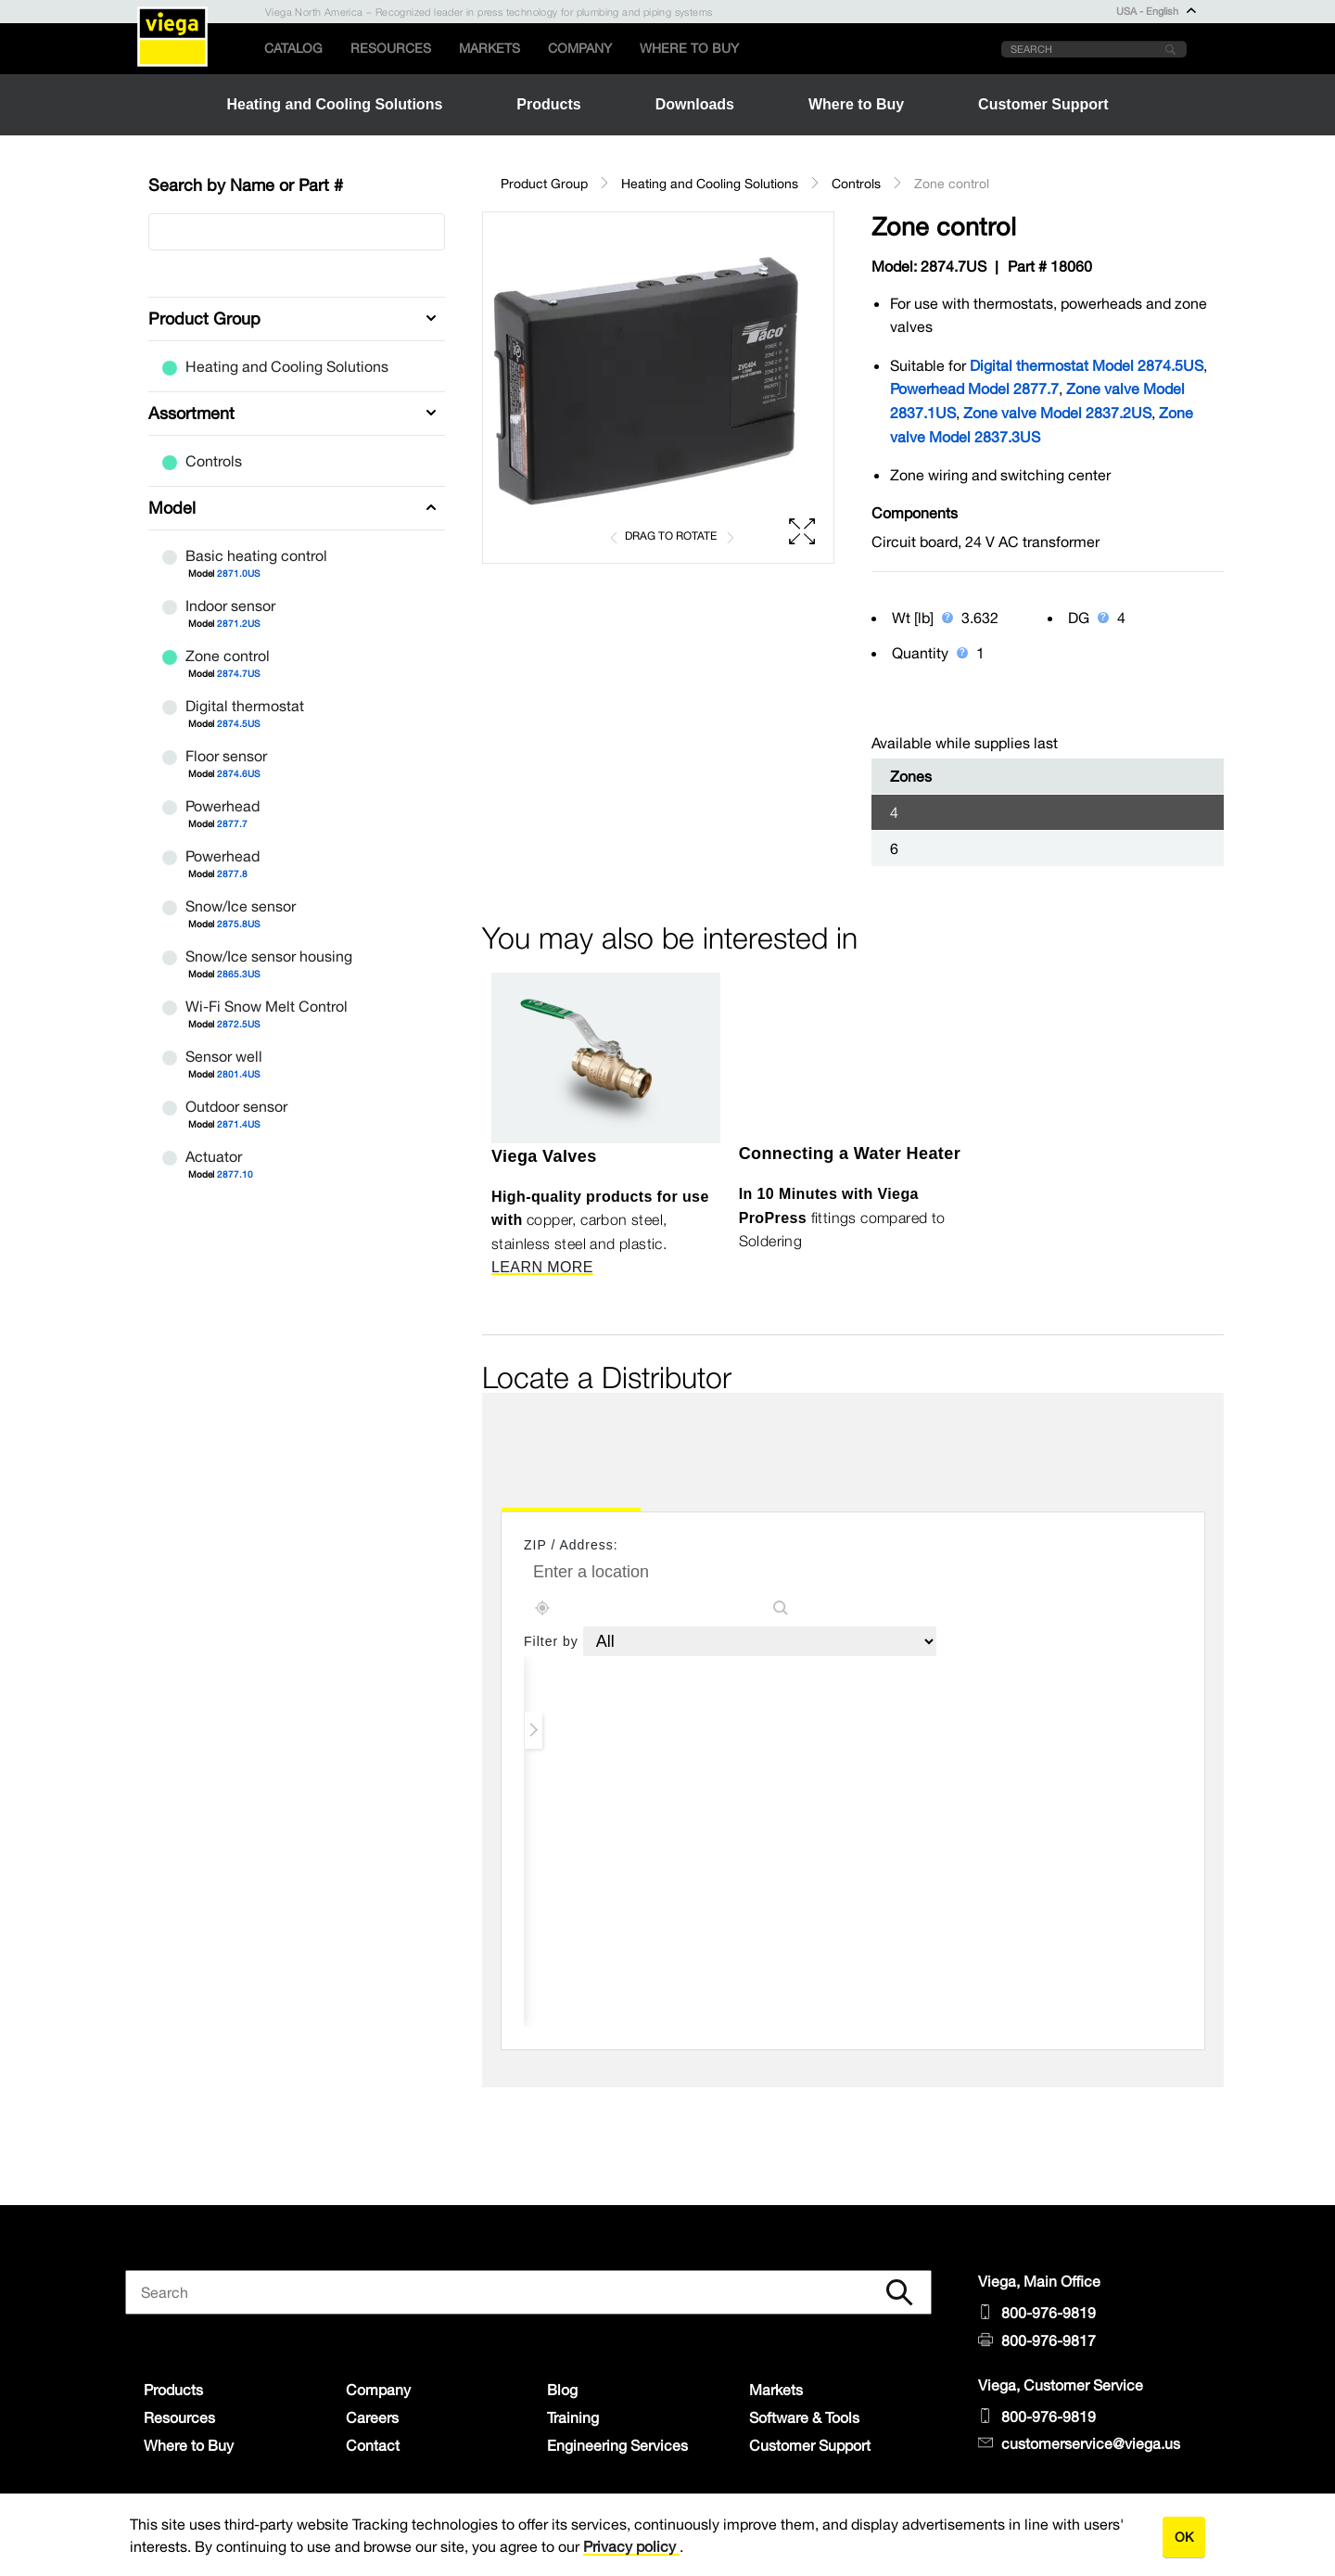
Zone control (303, 656)
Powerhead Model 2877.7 (974, 388)
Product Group (204, 318)
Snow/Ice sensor (303, 907)
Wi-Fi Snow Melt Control (303, 1007)
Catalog (293, 48)
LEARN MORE (542, 1267)
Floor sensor (303, 756)
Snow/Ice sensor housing (303, 957)
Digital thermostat (303, 706)
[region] (658, 387)
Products (173, 2389)
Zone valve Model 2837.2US (1057, 412)
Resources (390, 48)
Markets (489, 48)
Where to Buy (689, 48)
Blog (562, 2389)
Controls (202, 461)
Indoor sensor (303, 606)
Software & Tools (804, 2417)
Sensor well (303, 1057)
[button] (658, 387)
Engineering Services (617, 2445)
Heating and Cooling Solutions (275, 366)
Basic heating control (303, 556)
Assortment (191, 413)
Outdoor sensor (303, 1107)
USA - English (1156, 11)
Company (580, 48)
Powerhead (303, 807)
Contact (373, 2445)
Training (573, 2417)
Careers (372, 2417)
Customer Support (810, 2445)
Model (172, 507)
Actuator (303, 1157)
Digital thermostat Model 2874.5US (1086, 365)
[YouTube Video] (853, 1054)
